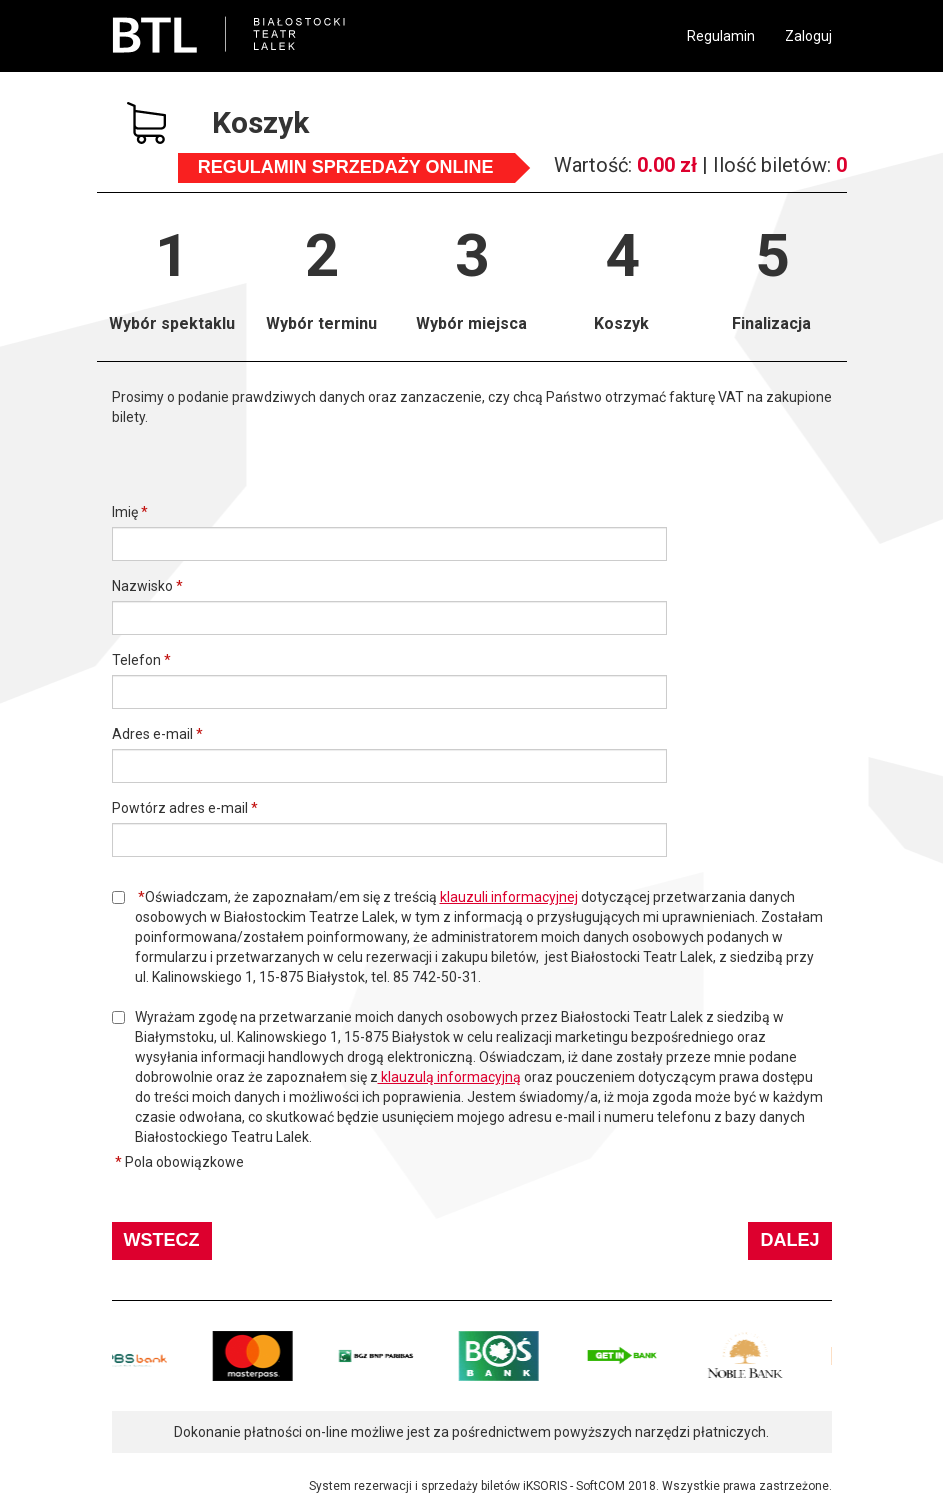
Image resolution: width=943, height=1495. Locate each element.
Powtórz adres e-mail (180, 808)
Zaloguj (808, 36)
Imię (125, 512)
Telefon (136, 660)
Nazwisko (142, 586)
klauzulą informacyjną (449, 1077)
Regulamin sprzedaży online (346, 167)
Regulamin (721, 36)
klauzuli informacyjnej (509, 897)
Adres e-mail (152, 734)
